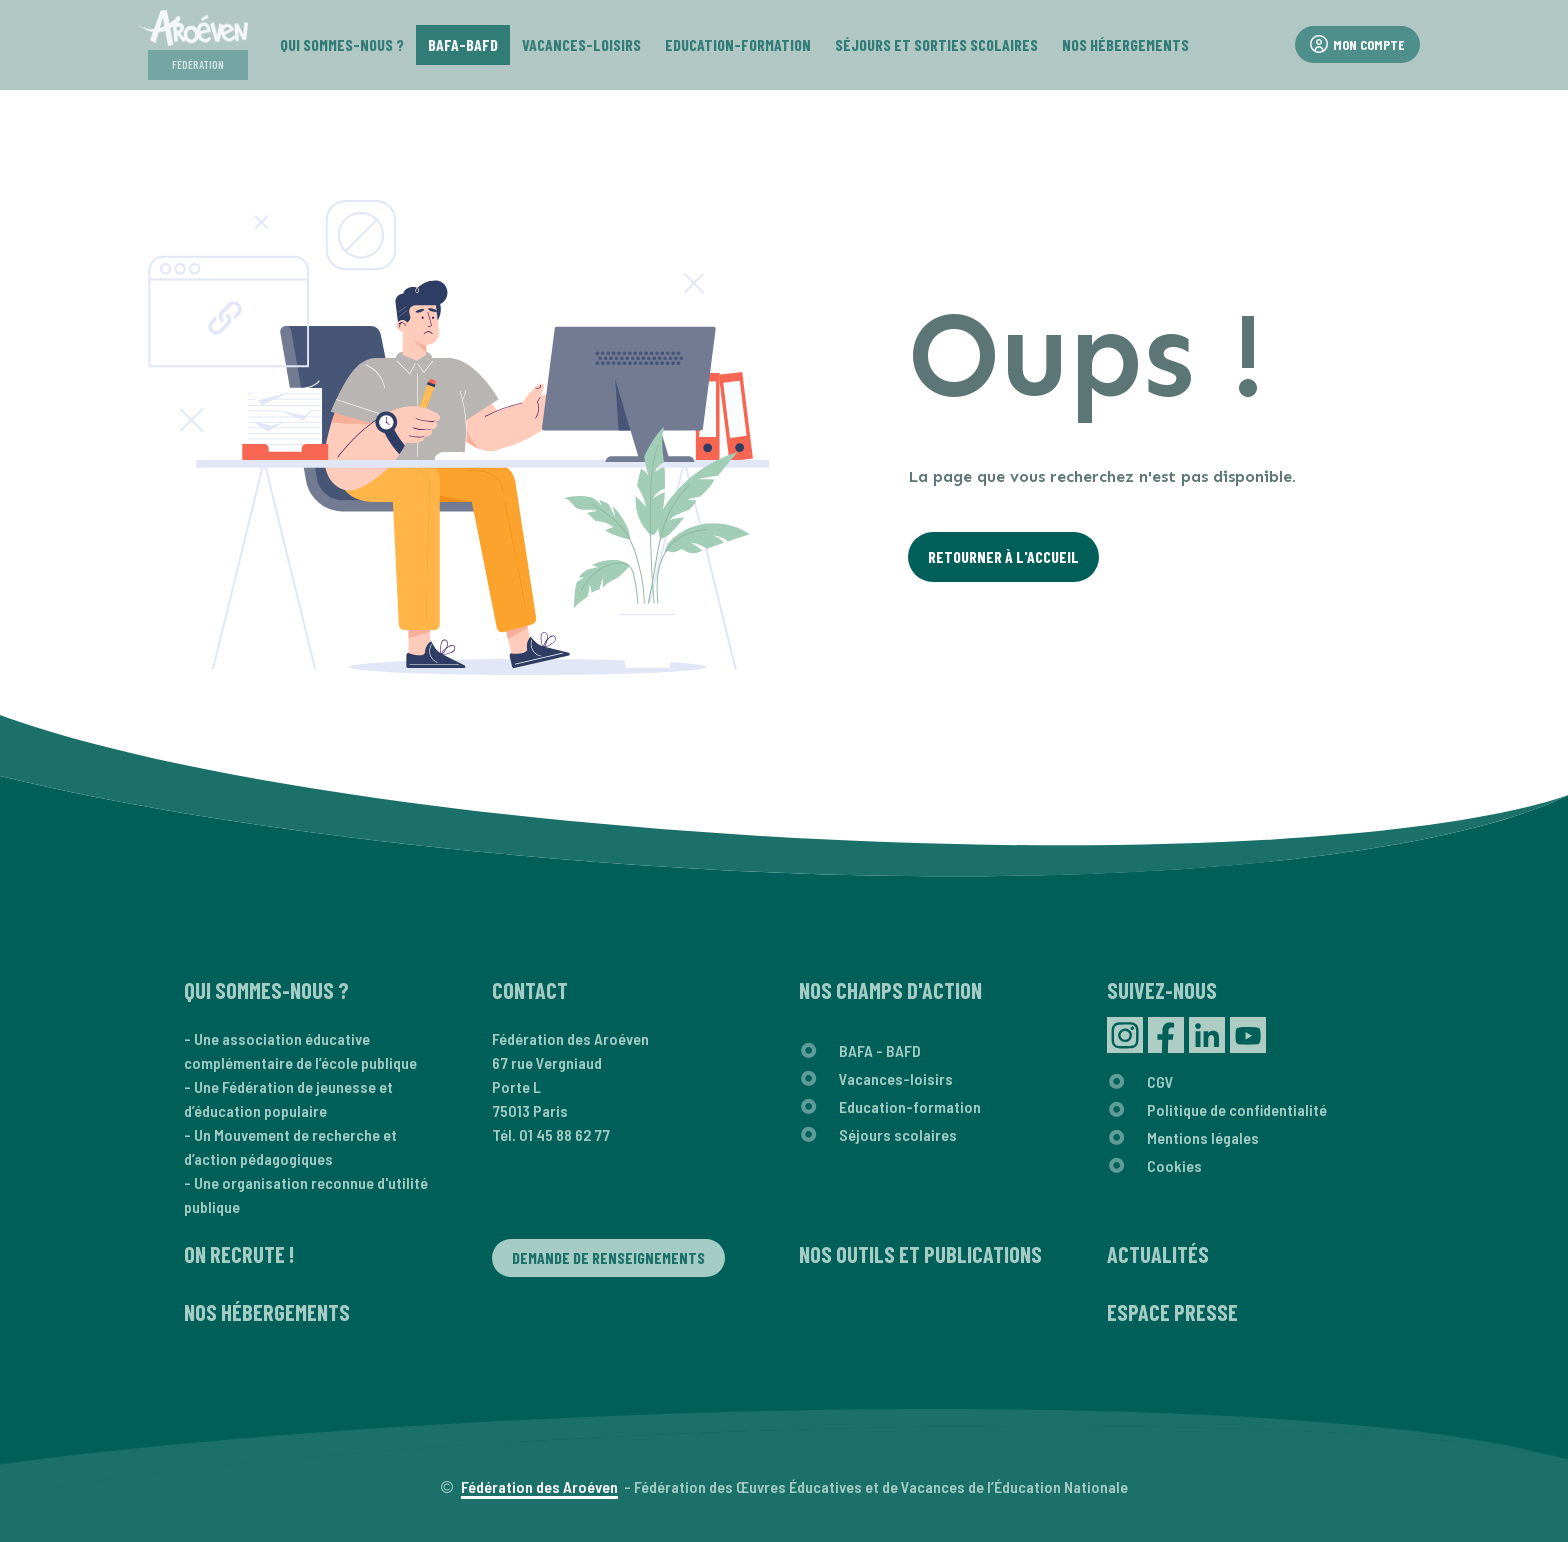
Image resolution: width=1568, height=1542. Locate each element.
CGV (1160, 1081)
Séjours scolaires (898, 1134)
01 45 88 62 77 (564, 1134)
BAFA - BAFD (880, 1050)
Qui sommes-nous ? (266, 990)
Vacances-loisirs (896, 1078)
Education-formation (910, 1106)
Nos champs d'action (890, 990)
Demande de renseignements (608, 1257)
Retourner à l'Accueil (1003, 556)
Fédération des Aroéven (539, 1486)
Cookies (1174, 1165)
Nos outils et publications (920, 1254)
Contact (530, 990)
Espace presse (1172, 1312)
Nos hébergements (267, 1312)
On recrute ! (239, 1254)
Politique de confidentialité (1237, 1109)
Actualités (1158, 1254)
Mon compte (1357, 44)
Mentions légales (1203, 1137)
